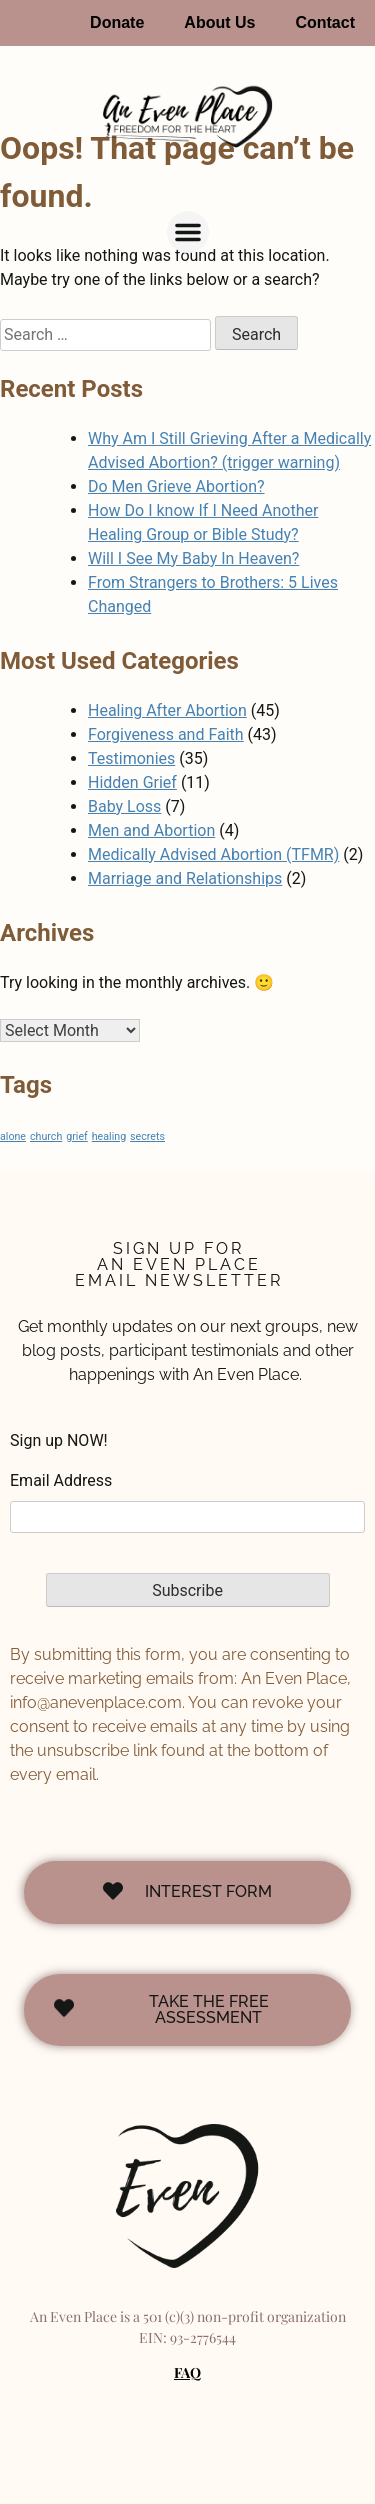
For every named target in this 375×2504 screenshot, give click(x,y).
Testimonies (131, 758)
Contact (325, 22)
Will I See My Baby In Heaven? (193, 558)
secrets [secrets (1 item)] (147, 1136)
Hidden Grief (132, 782)
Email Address (61, 1480)
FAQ (187, 2372)
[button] (188, 232)
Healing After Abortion (167, 710)
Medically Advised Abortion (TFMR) (213, 854)
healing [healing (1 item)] (109, 1136)
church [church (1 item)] (46, 1136)
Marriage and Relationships (185, 878)
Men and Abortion (151, 830)
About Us (219, 22)
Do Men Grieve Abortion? (176, 486)
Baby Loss (124, 806)
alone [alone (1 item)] (13, 1136)
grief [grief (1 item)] (77, 1136)
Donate (117, 22)
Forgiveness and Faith (166, 734)
